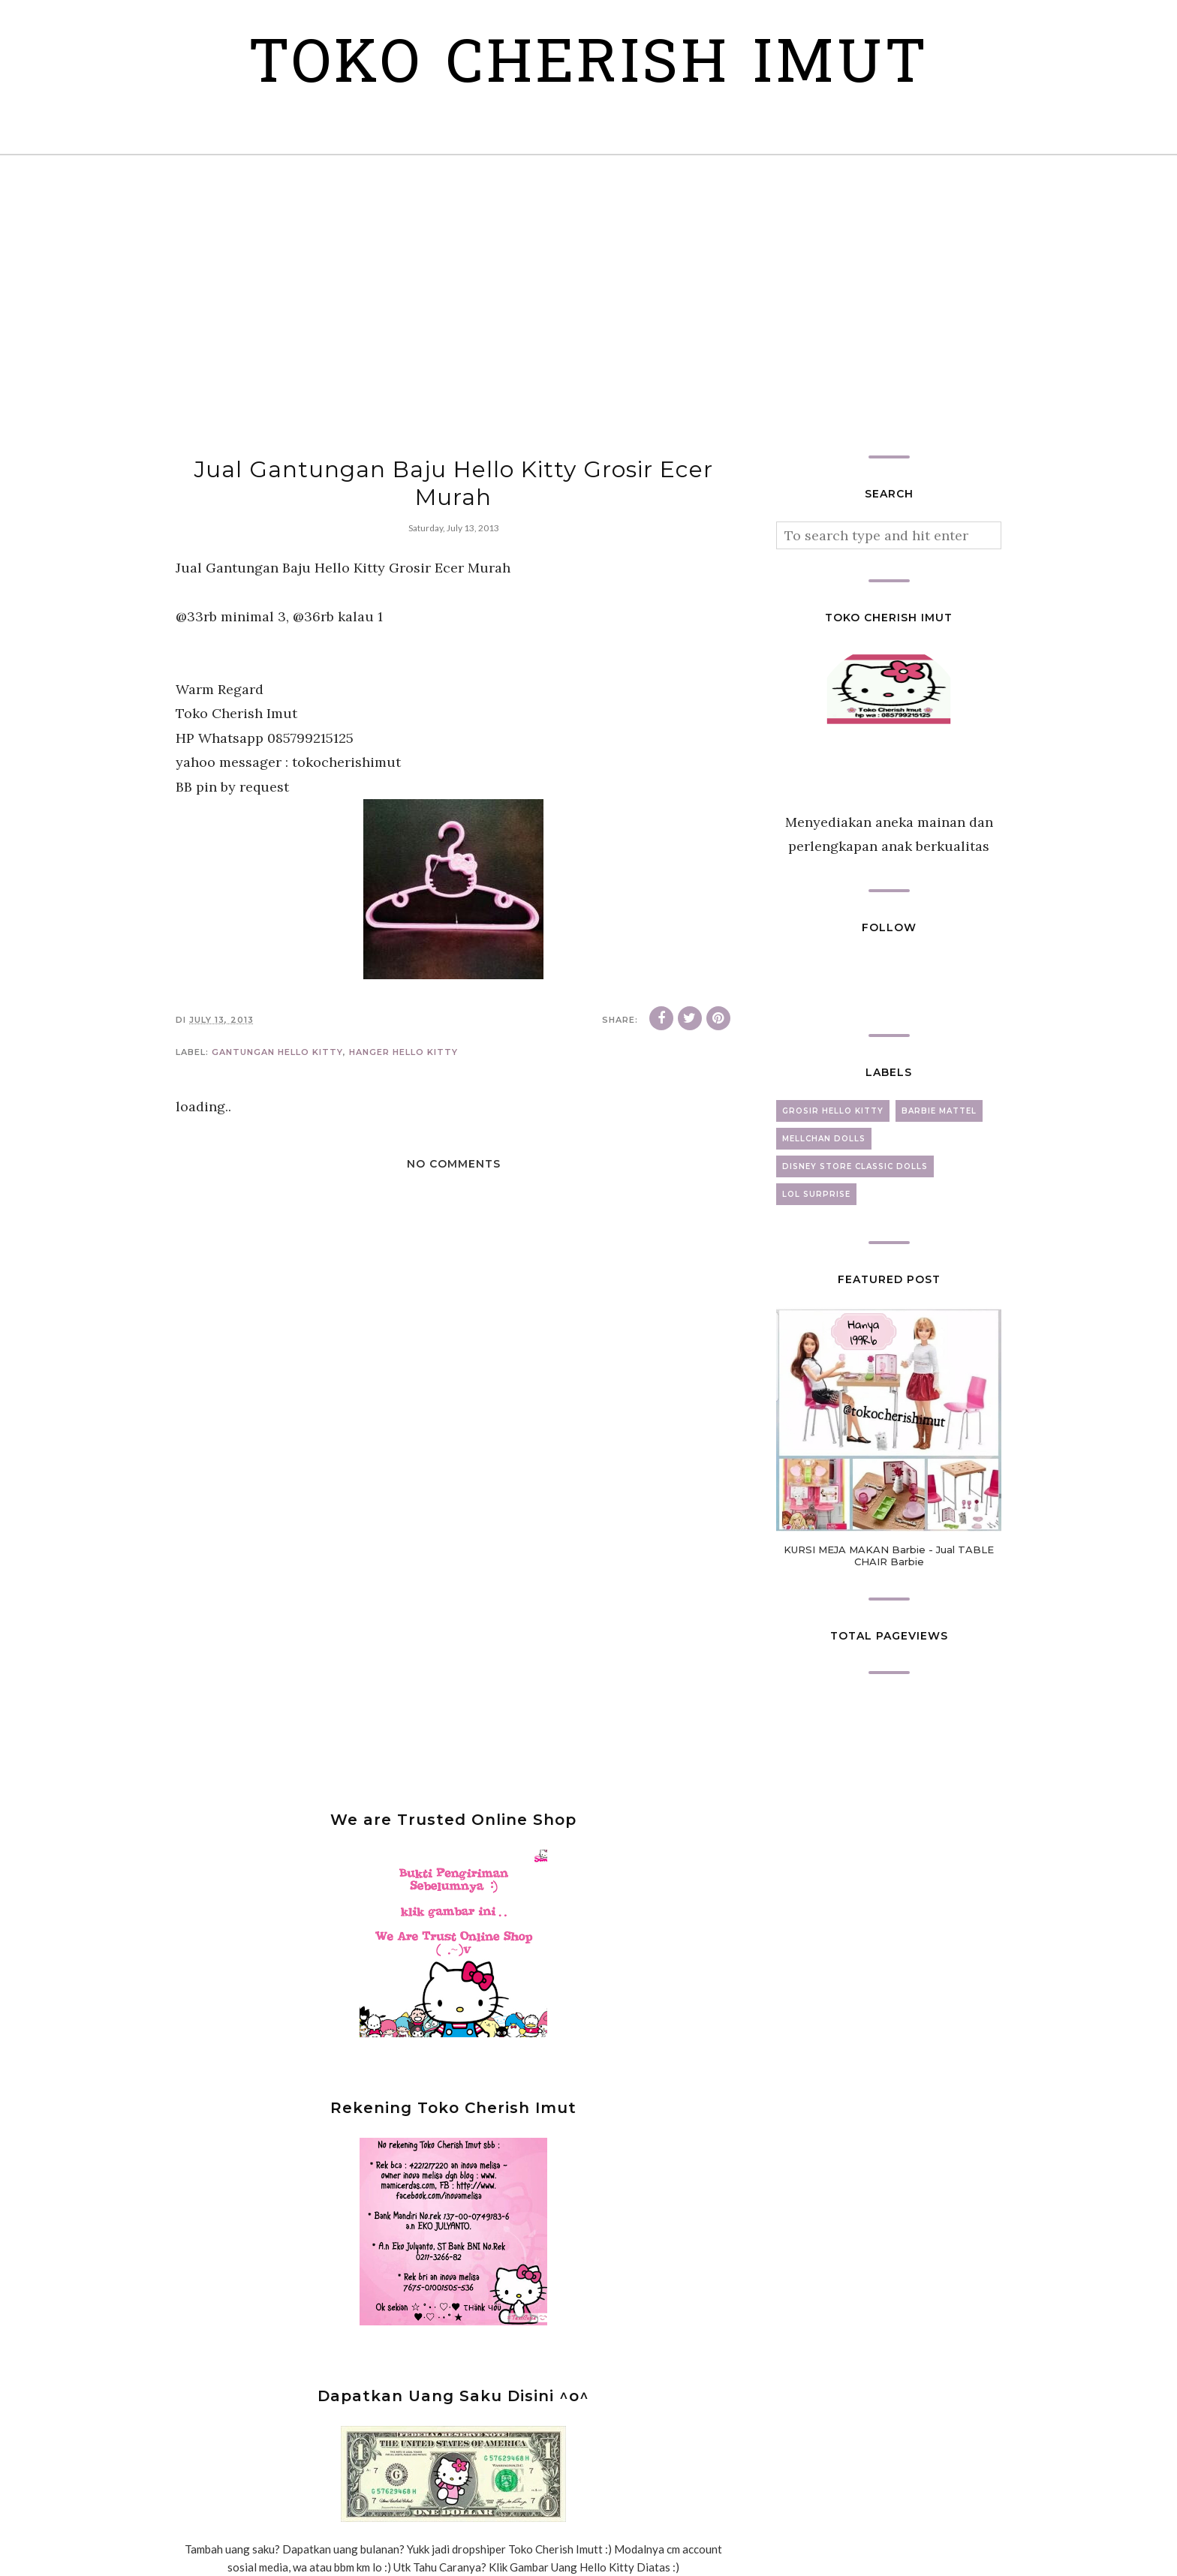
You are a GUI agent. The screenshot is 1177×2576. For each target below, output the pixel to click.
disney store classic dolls (855, 1166)
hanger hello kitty (403, 1052)
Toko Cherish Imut (588, 67)
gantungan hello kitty (277, 1052)
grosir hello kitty (833, 1111)
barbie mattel (939, 1111)
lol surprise (816, 1194)
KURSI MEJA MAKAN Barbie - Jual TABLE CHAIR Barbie (889, 1555)
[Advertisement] (588, 305)
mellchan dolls (823, 1139)
